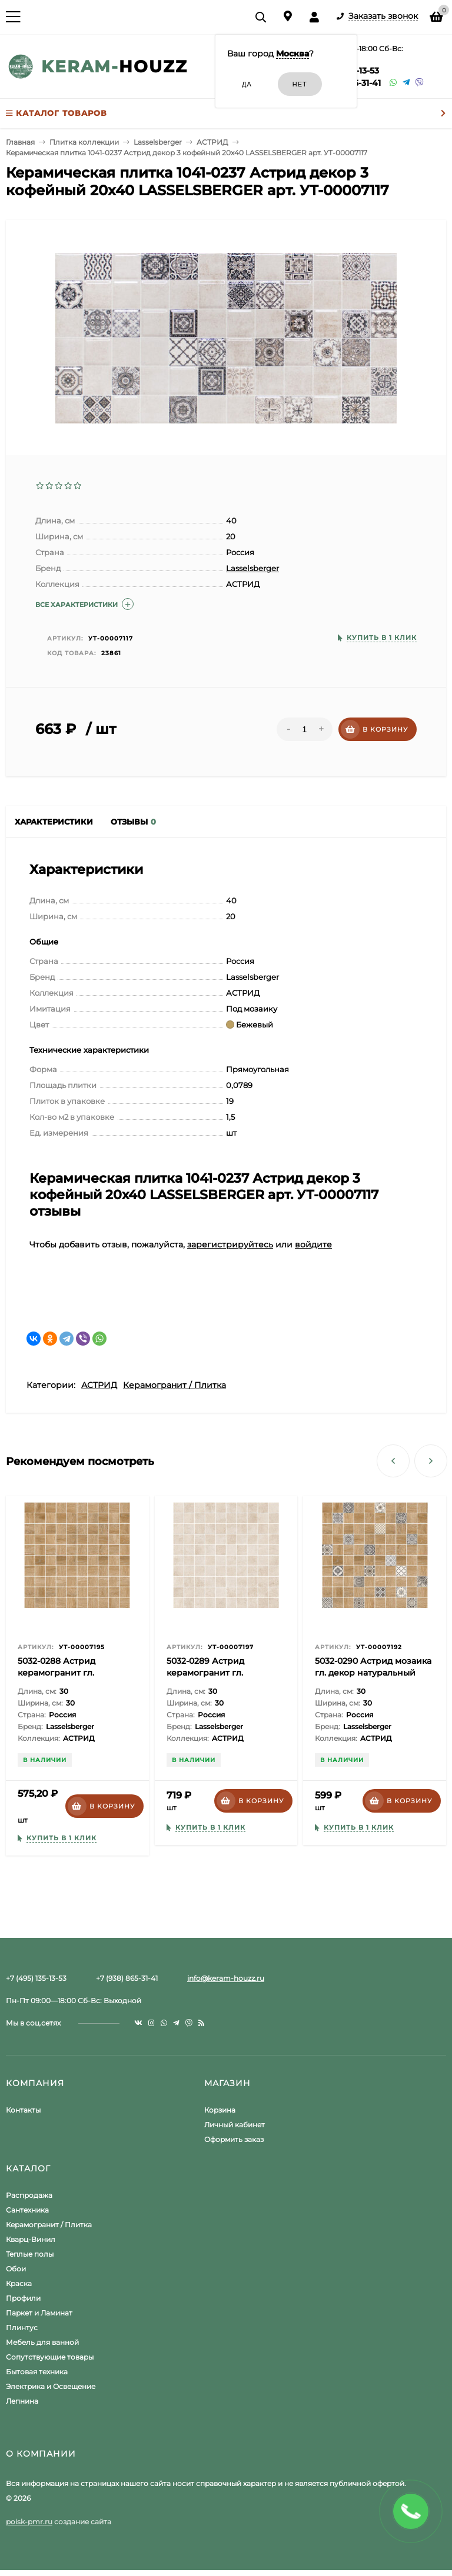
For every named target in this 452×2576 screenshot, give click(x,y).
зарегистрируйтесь (230, 1244)
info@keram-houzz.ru (225, 1978)
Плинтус (22, 2327)
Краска (19, 2283)
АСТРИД (99, 1385)
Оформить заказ (234, 2139)
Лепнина (22, 2401)
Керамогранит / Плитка (174, 1385)
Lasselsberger (252, 568)
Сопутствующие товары (50, 2357)
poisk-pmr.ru (29, 2521)
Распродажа (29, 2195)
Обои (16, 2268)
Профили (23, 2298)
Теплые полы (30, 2254)
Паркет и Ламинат (39, 2312)
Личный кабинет (234, 2124)
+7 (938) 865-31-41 (127, 1978)
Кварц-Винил (30, 2239)
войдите (313, 1244)
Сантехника (27, 2209)
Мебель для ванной (42, 2342)
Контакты (23, 2109)
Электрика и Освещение (50, 2386)
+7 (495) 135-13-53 (36, 1978)
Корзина (219, 2109)
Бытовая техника (37, 2371)
